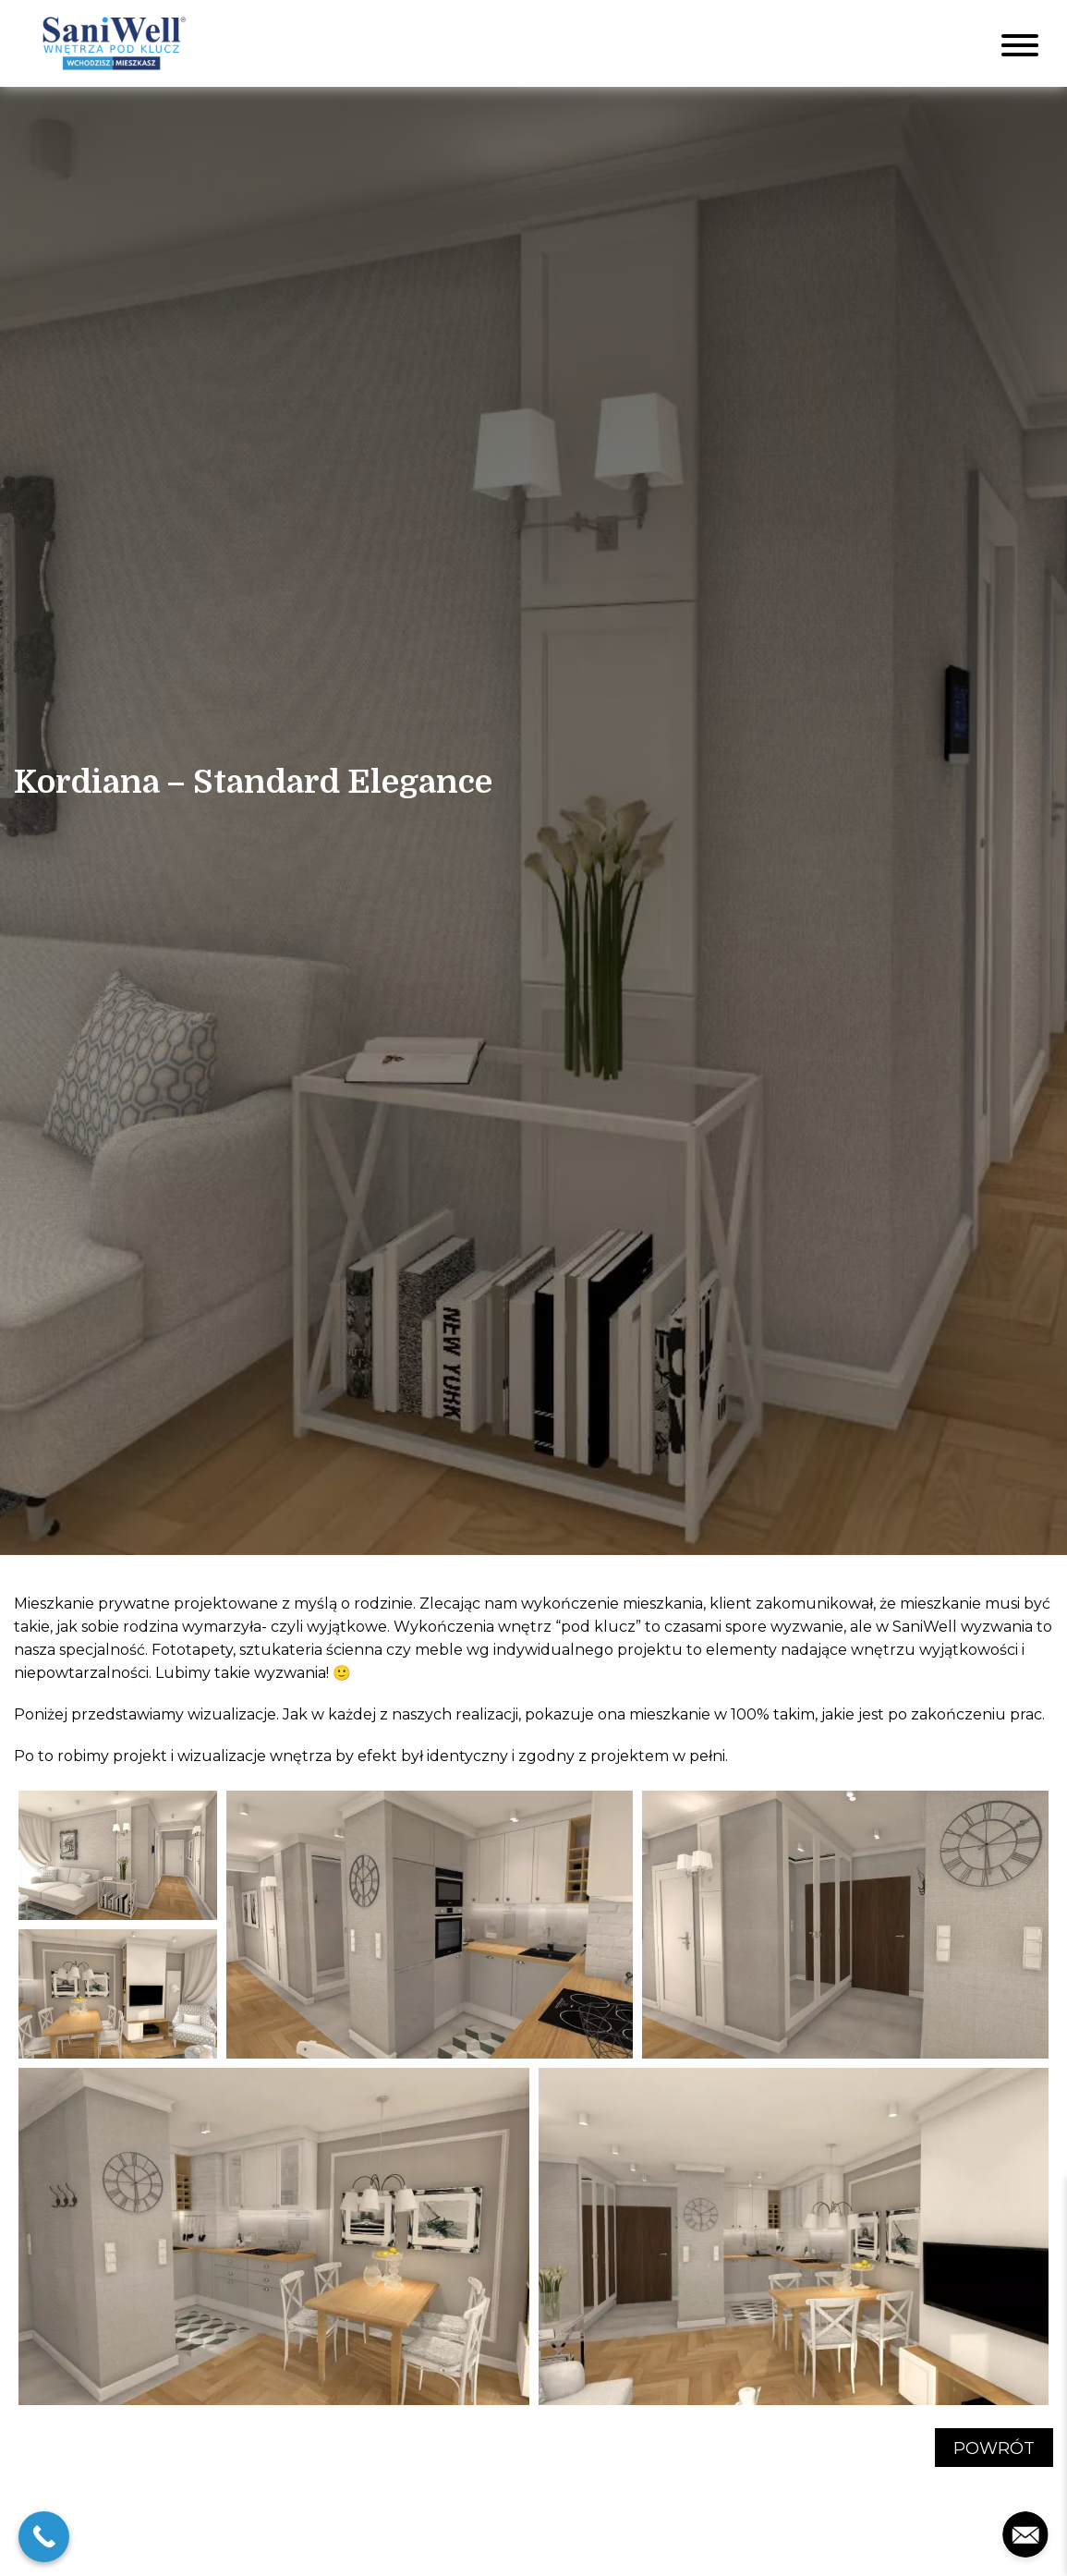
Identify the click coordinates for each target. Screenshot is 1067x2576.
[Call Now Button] (43, 2536)
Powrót (994, 2448)
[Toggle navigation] (1019, 43)
